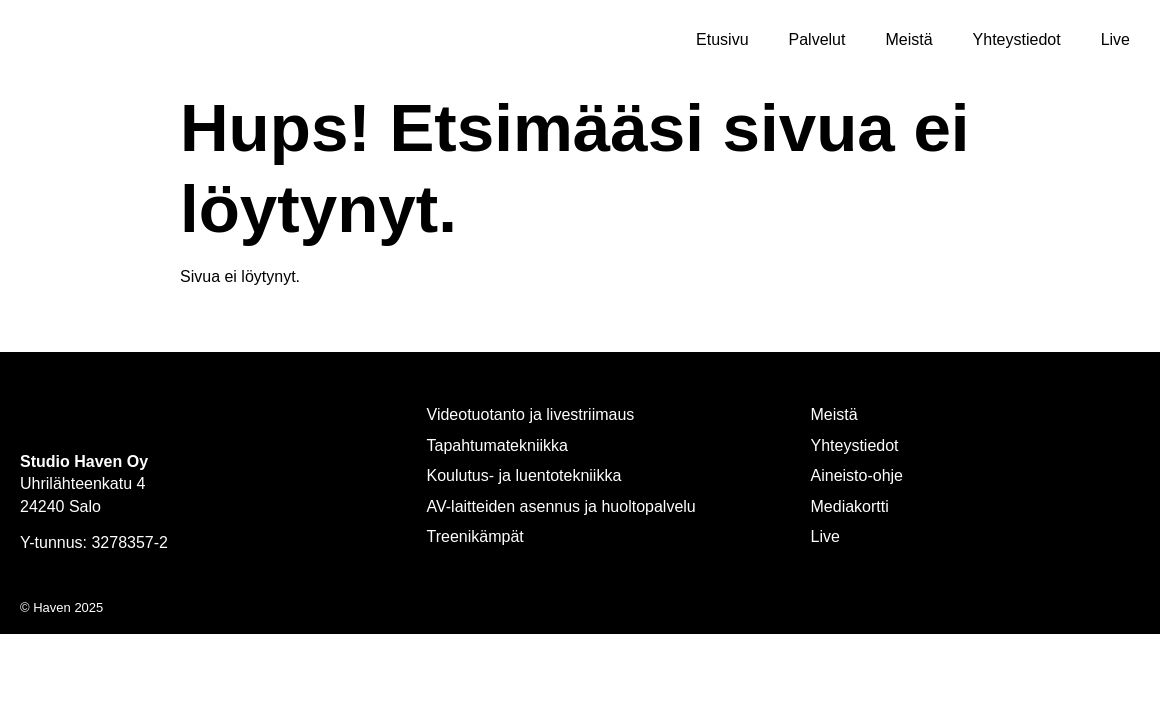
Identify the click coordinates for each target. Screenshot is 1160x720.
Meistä (908, 39)
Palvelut (817, 39)
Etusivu (722, 39)
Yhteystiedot (1017, 39)
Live (1115, 39)
